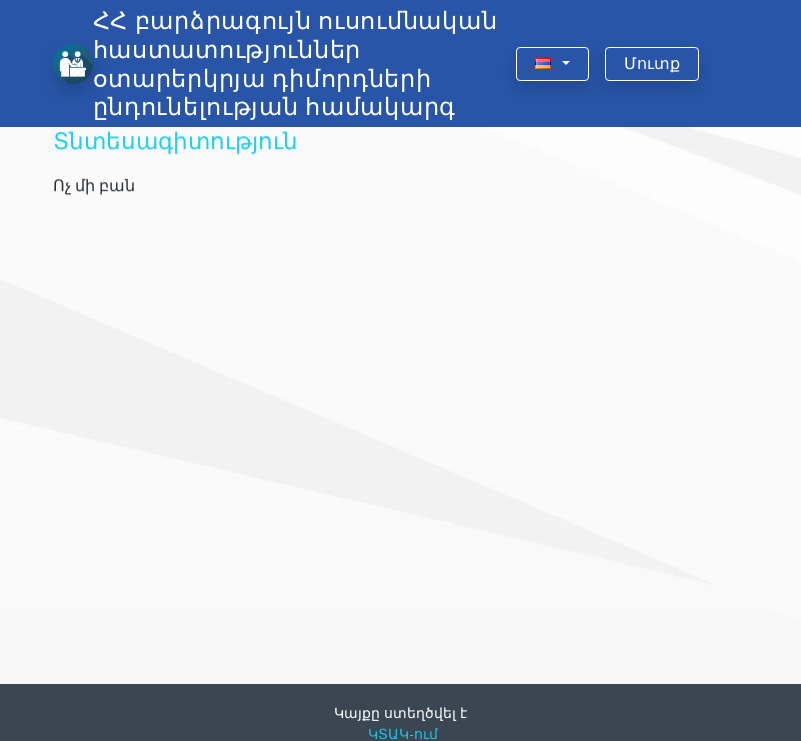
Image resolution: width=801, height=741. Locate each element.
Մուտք (652, 63)
